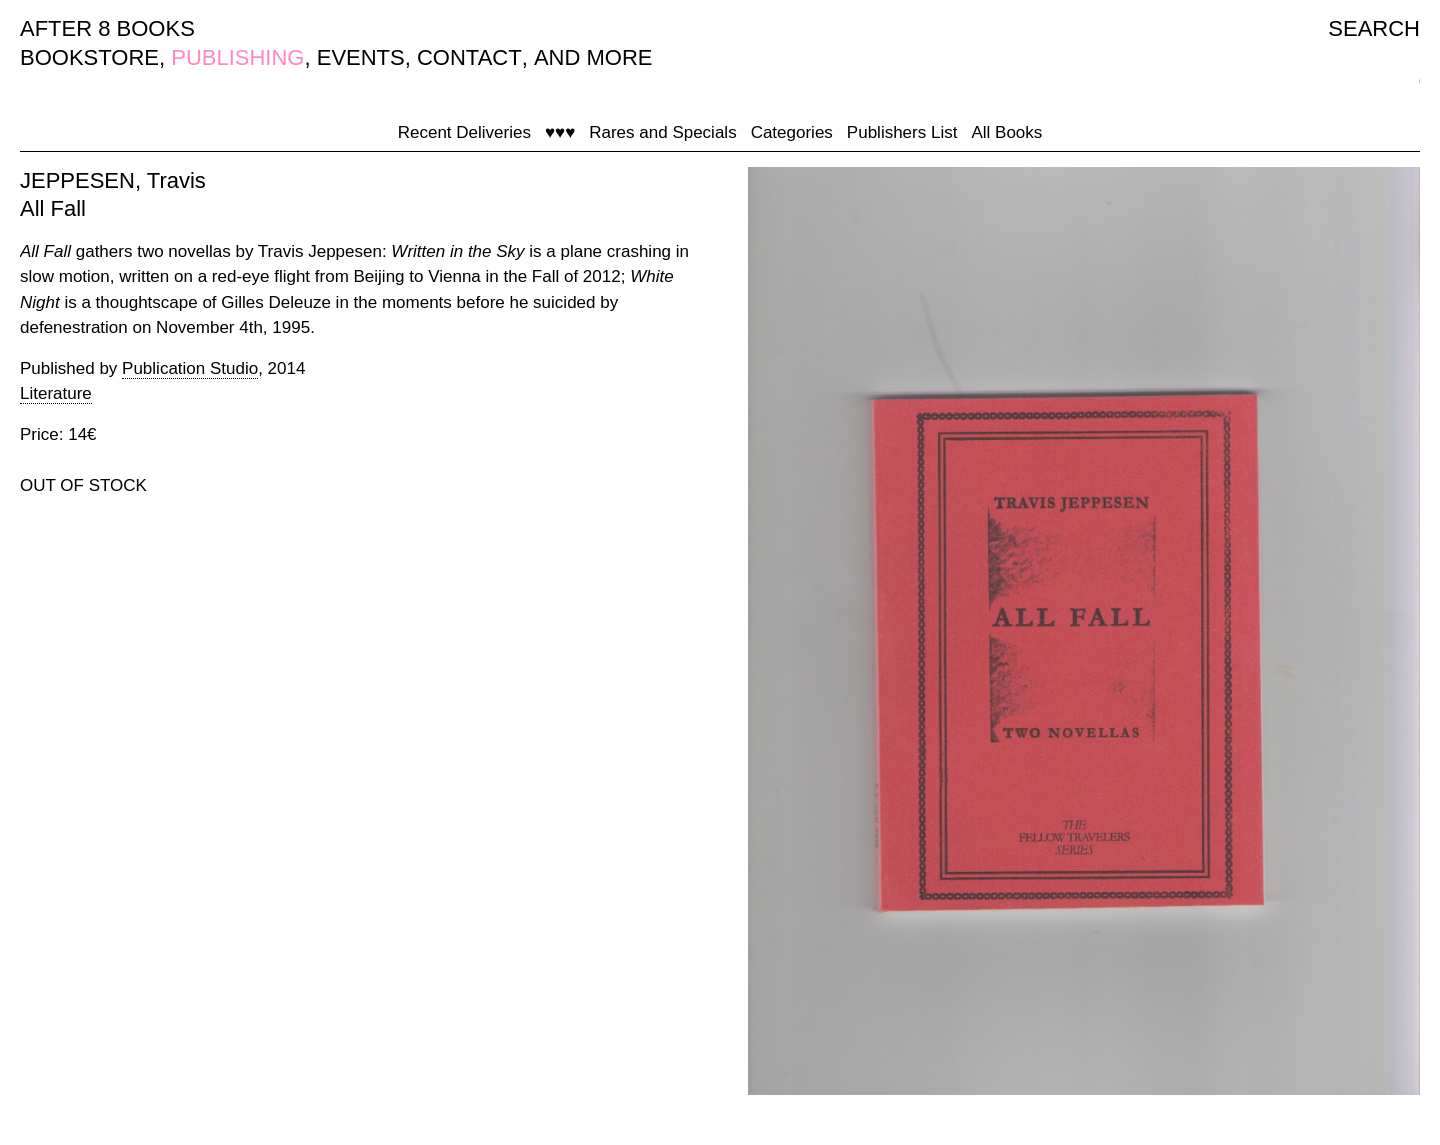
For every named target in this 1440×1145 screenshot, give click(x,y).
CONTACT (469, 57)
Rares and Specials (662, 132)
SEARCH (1374, 28)
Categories (792, 132)
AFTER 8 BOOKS (107, 28)
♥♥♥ (560, 132)
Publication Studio (190, 368)
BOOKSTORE (89, 57)
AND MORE (593, 57)
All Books (1006, 132)
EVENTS (361, 57)
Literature (56, 393)
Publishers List (902, 132)
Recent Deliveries (464, 132)
